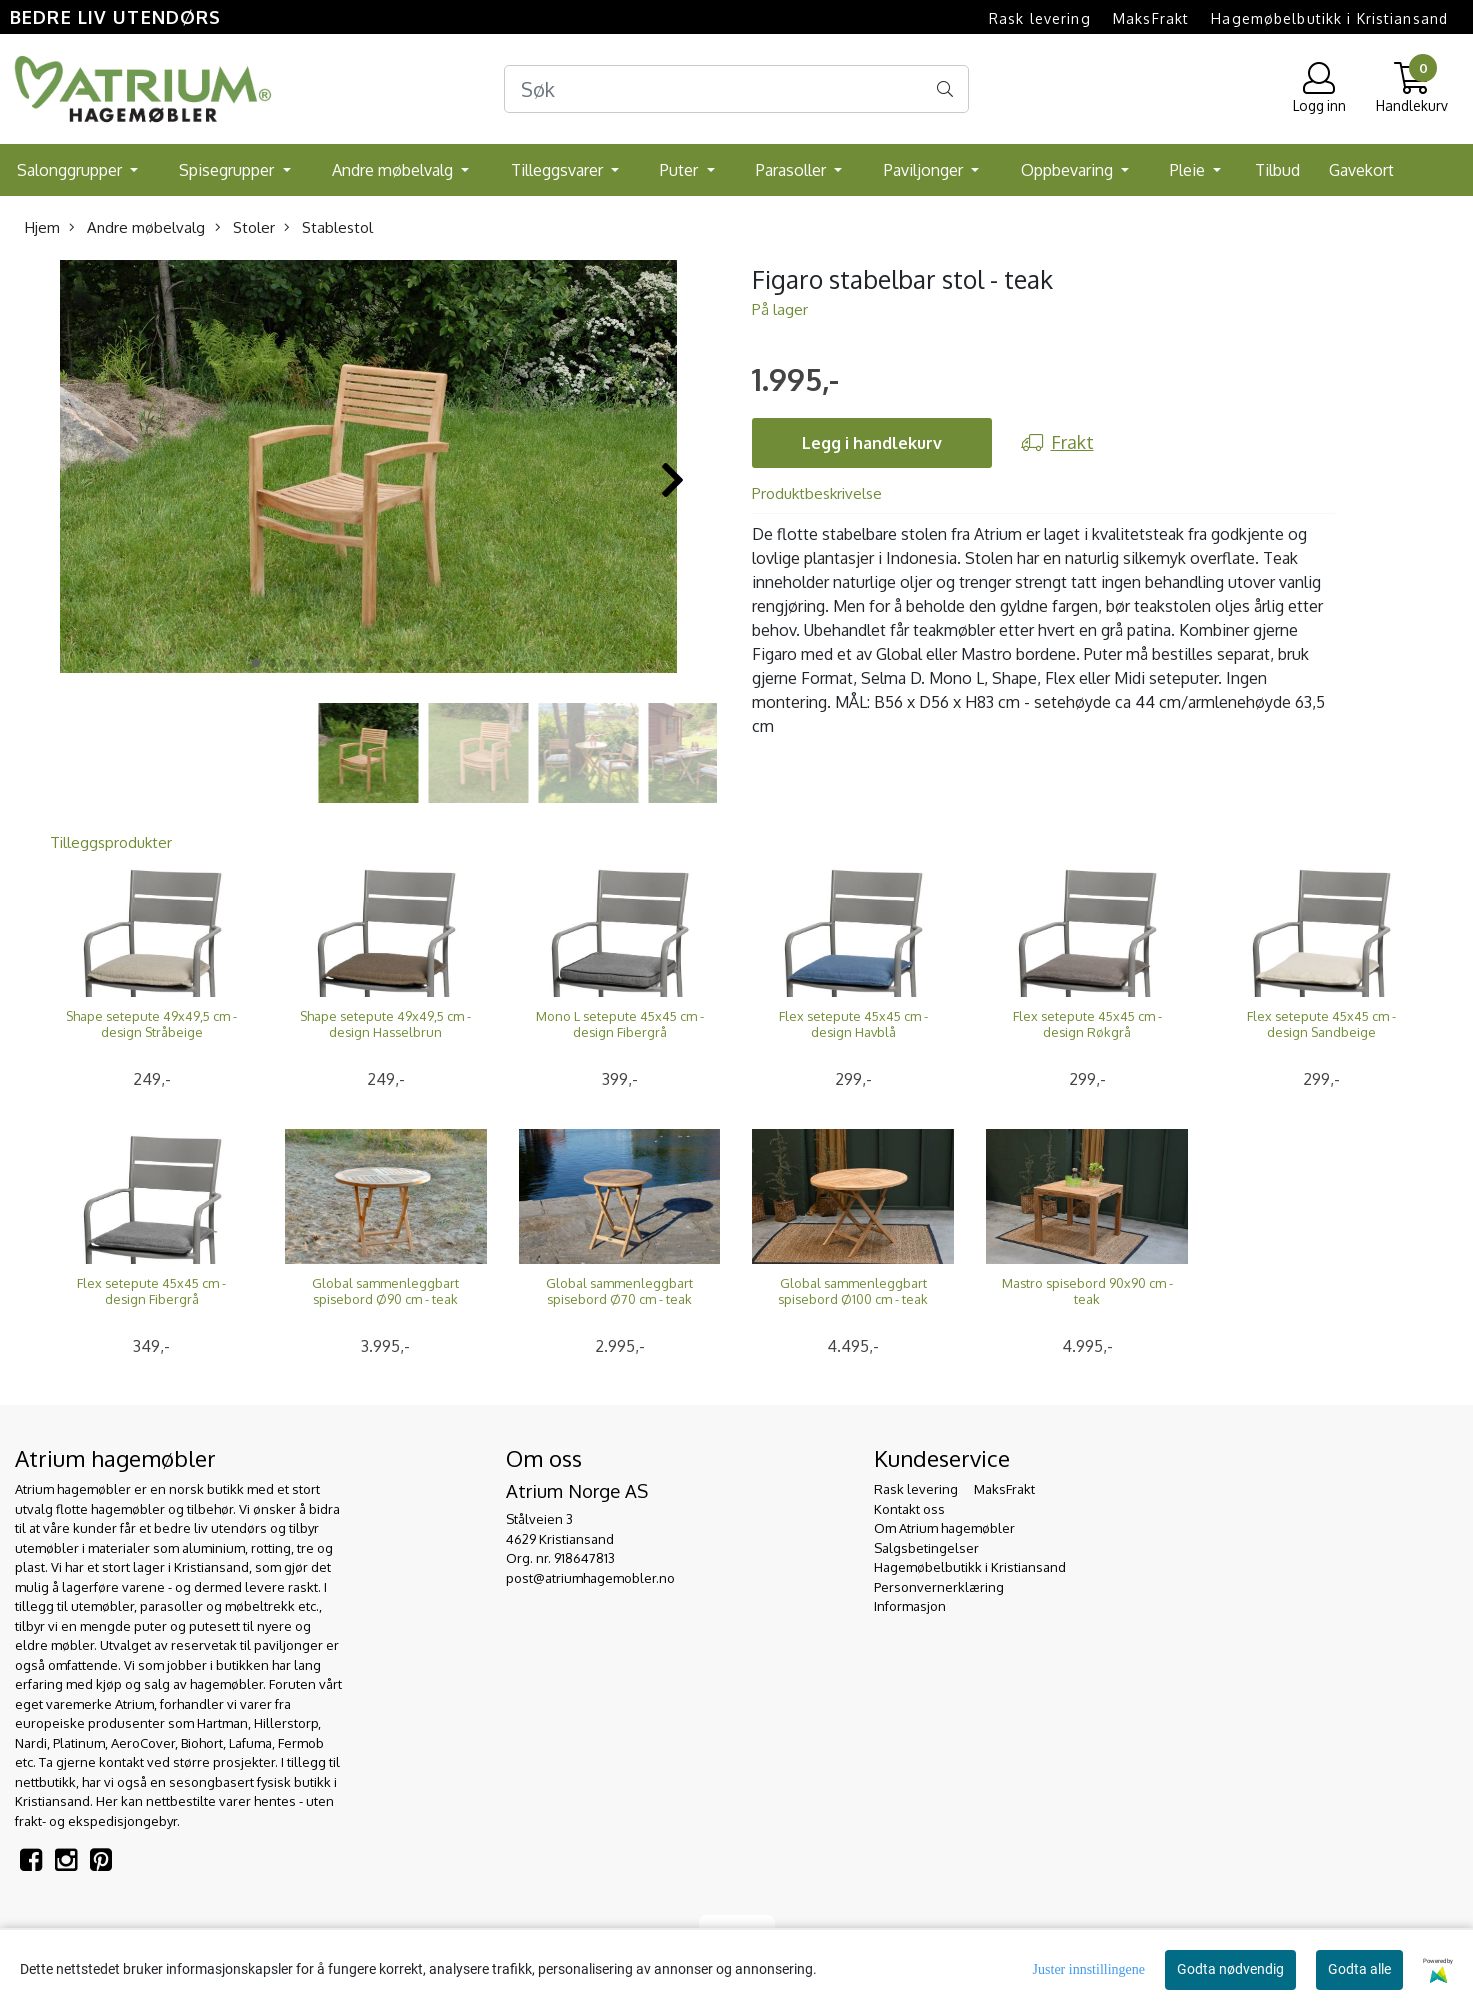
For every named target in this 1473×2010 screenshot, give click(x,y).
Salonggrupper (71, 170)
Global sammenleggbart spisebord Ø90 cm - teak (385, 1291)
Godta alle (1359, 1969)
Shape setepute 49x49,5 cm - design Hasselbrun (385, 1024)
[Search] (736, 89)
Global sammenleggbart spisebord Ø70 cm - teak (619, 1291)
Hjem (42, 227)
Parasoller (793, 170)
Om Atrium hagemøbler (944, 1528)
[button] (256, 663)
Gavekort (1361, 170)
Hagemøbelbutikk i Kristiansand (1329, 18)
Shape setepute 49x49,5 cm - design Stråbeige (151, 1024)
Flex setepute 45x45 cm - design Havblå (853, 1024)
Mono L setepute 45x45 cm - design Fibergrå (620, 1024)
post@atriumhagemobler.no (590, 1578)
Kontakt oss (909, 1509)
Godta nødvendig (1230, 1969)
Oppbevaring (1069, 170)
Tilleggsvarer (559, 170)
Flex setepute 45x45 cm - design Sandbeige (1321, 1024)
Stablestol (328, 227)
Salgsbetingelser (926, 1548)
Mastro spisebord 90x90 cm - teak (1087, 1291)
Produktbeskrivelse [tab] (817, 493)
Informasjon (910, 1606)
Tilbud (1277, 170)
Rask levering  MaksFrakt (1089, 18)
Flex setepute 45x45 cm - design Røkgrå (1087, 1024)
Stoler (245, 227)
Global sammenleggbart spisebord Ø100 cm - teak (853, 1291)
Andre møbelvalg (394, 170)
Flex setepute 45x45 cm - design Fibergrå (151, 1291)
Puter (681, 170)
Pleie (1189, 170)
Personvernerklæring (939, 1587)
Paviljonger (925, 170)
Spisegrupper (228, 170)
